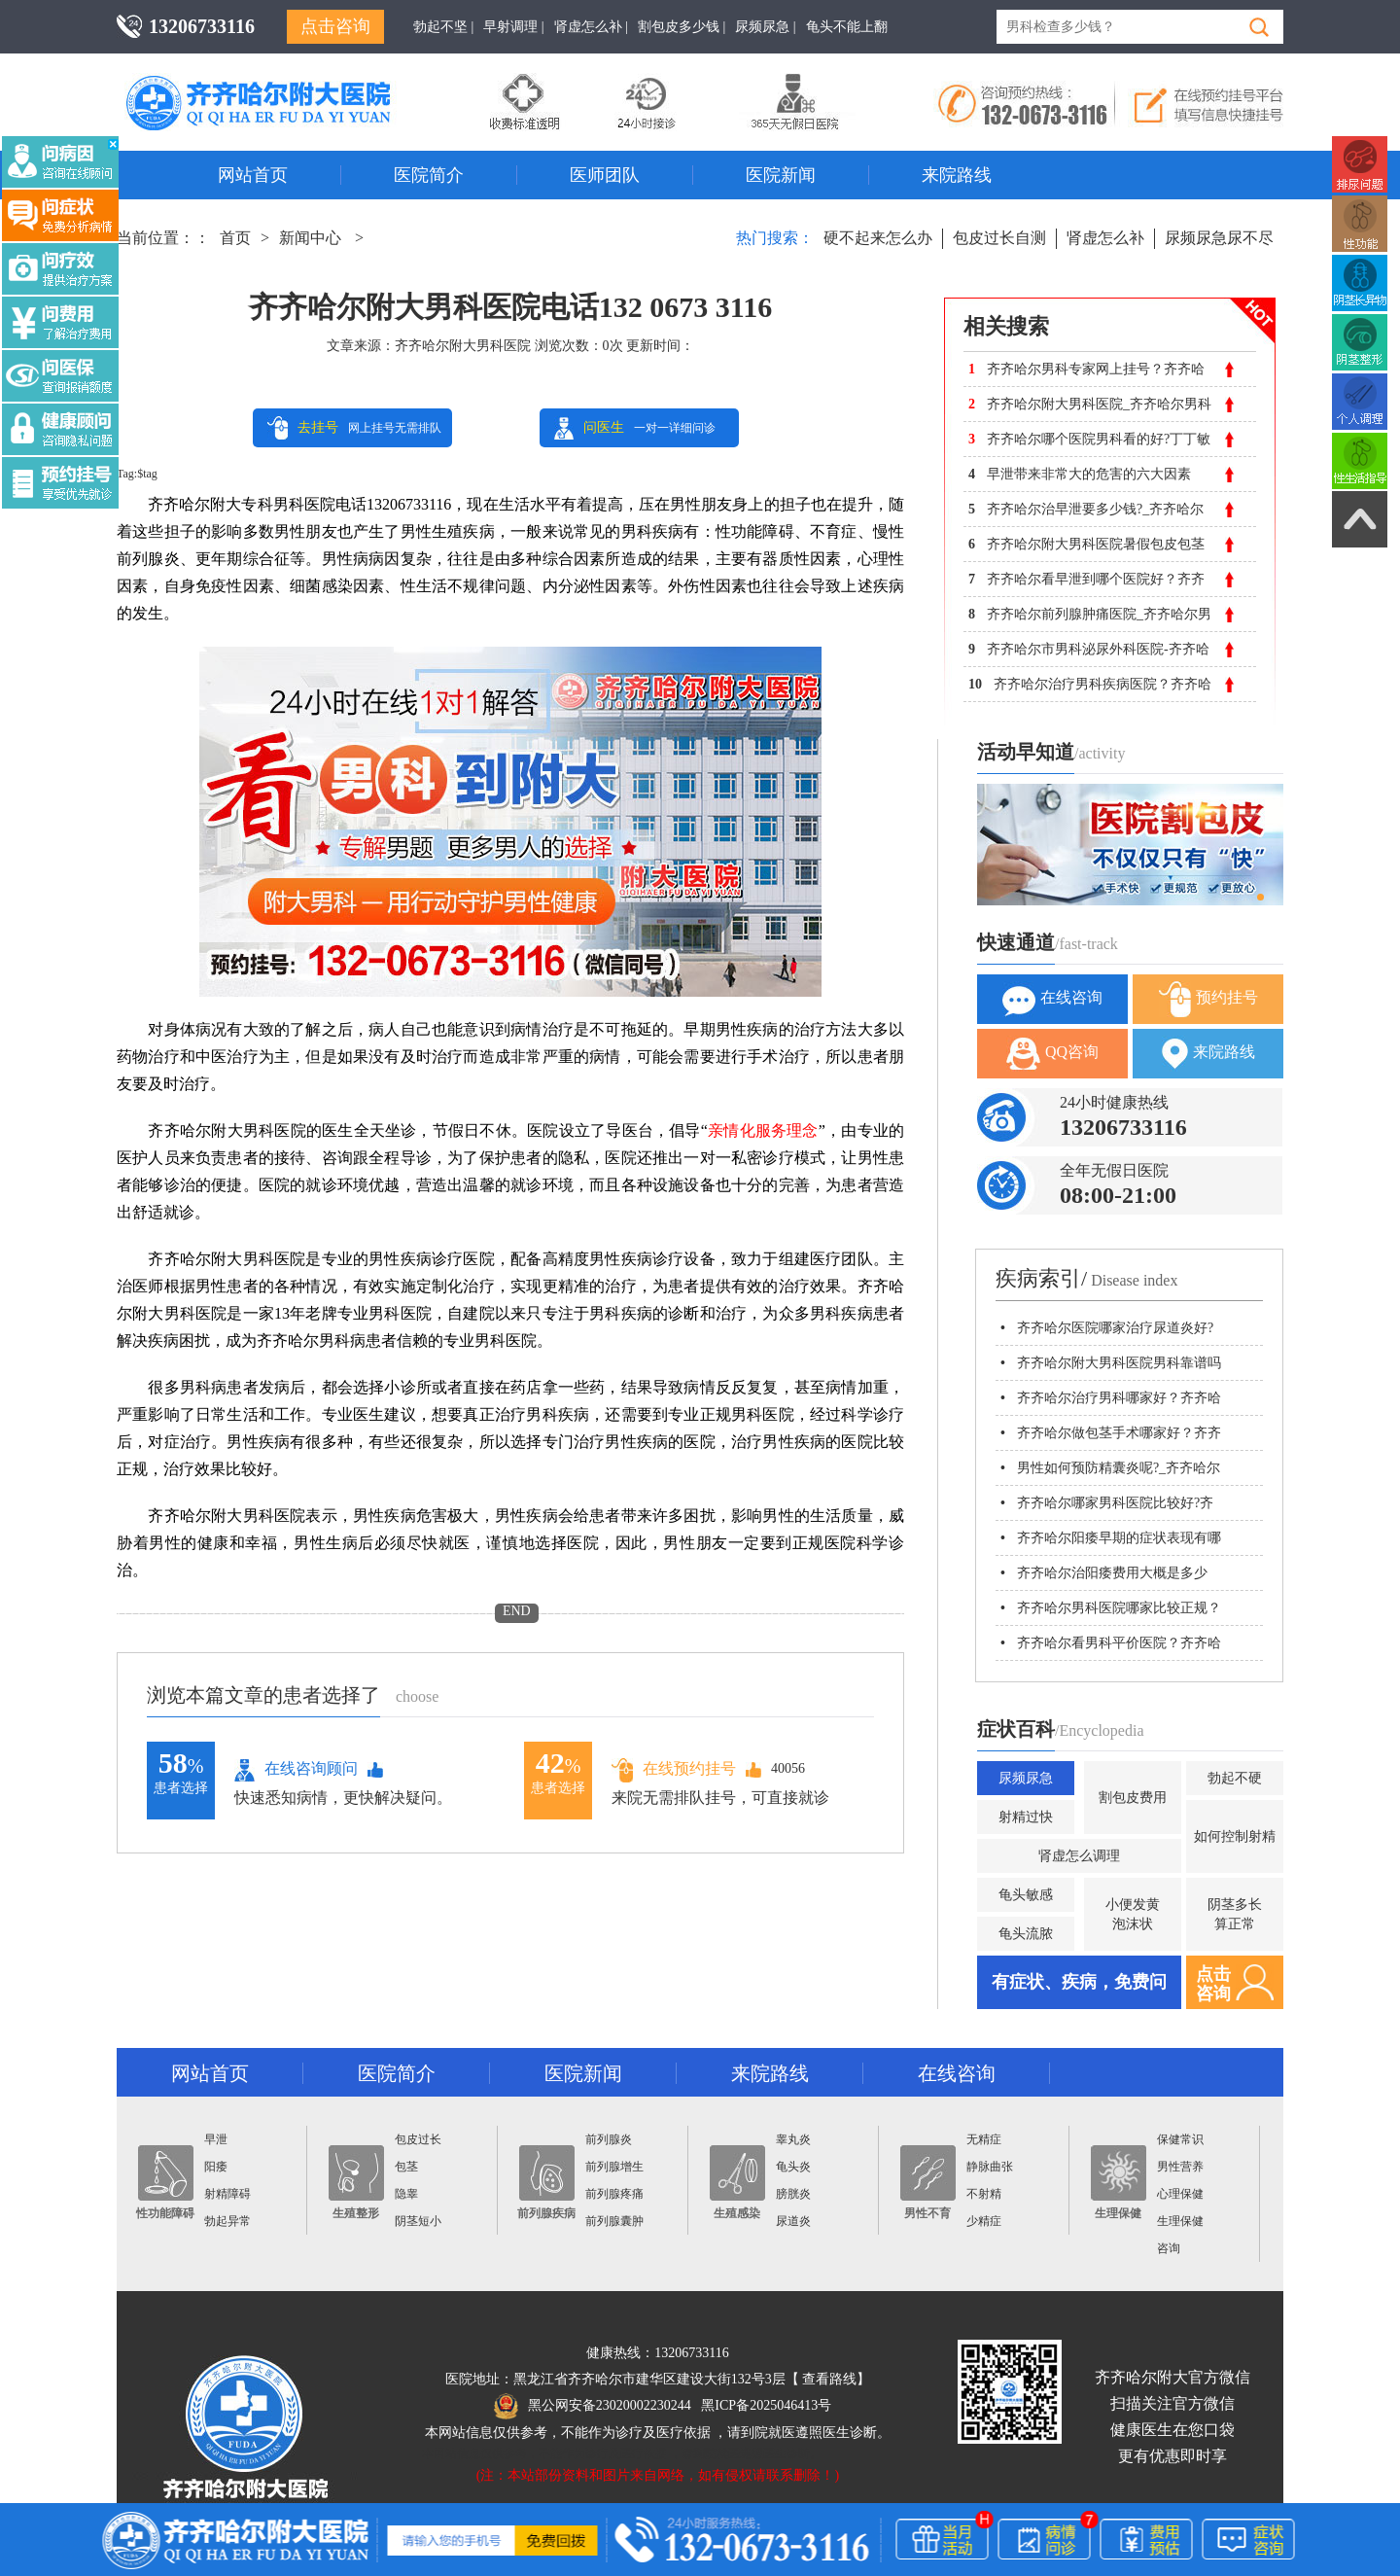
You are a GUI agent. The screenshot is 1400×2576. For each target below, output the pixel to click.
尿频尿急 (1025, 1778)
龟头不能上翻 (847, 26)
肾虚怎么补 (1105, 237)
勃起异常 (227, 2221)
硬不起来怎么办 (877, 237)
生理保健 (1118, 2182)
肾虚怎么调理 (1079, 1856)
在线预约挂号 (674, 1769)
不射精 (983, 2194)
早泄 (216, 2139)
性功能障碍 (165, 2182)
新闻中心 (310, 237)
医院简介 (429, 175)
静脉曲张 (989, 2166)
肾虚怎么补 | (591, 26)
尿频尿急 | (765, 26)
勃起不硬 (1235, 1778)
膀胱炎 (793, 2194)
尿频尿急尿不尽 (1219, 237)
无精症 (983, 2139)
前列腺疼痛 (614, 2194)
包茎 (406, 2166)
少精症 (983, 2221)
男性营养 (1180, 2166)
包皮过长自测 (999, 237)
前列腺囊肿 (614, 2221)
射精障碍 (227, 2194)
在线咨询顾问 (296, 1770)
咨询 (1168, 2248)
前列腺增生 (614, 2166)
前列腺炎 (608, 2139)
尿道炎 (793, 2221)
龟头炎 (793, 2166)
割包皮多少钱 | (681, 26)
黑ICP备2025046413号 (766, 2405)
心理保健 (1180, 2194)
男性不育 (928, 2182)
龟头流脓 (1025, 1933)
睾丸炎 (793, 2139)
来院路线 (957, 175)
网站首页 (253, 175)
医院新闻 (781, 175)
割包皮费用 (1133, 1797)
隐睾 (406, 2194)
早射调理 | (513, 26)
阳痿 (216, 2166)
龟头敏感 (1025, 1895)
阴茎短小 (418, 2221)
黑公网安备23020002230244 (592, 2405)
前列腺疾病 (546, 2182)
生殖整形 (356, 2182)
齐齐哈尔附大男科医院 (463, 345)
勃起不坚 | (443, 26)
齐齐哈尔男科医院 (287, 82)
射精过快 (1025, 1817)
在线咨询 (1052, 999)
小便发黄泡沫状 (1132, 1914)
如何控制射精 (1235, 1836)
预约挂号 (1208, 999)
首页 (235, 237)
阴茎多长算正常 (1235, 1914)
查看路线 (829, 2379)
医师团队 (605, 175)
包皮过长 (418, 2139)
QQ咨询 (1052, 1054)
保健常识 (1180, 2139)
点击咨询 (335, 26)
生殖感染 (737, 2182)
